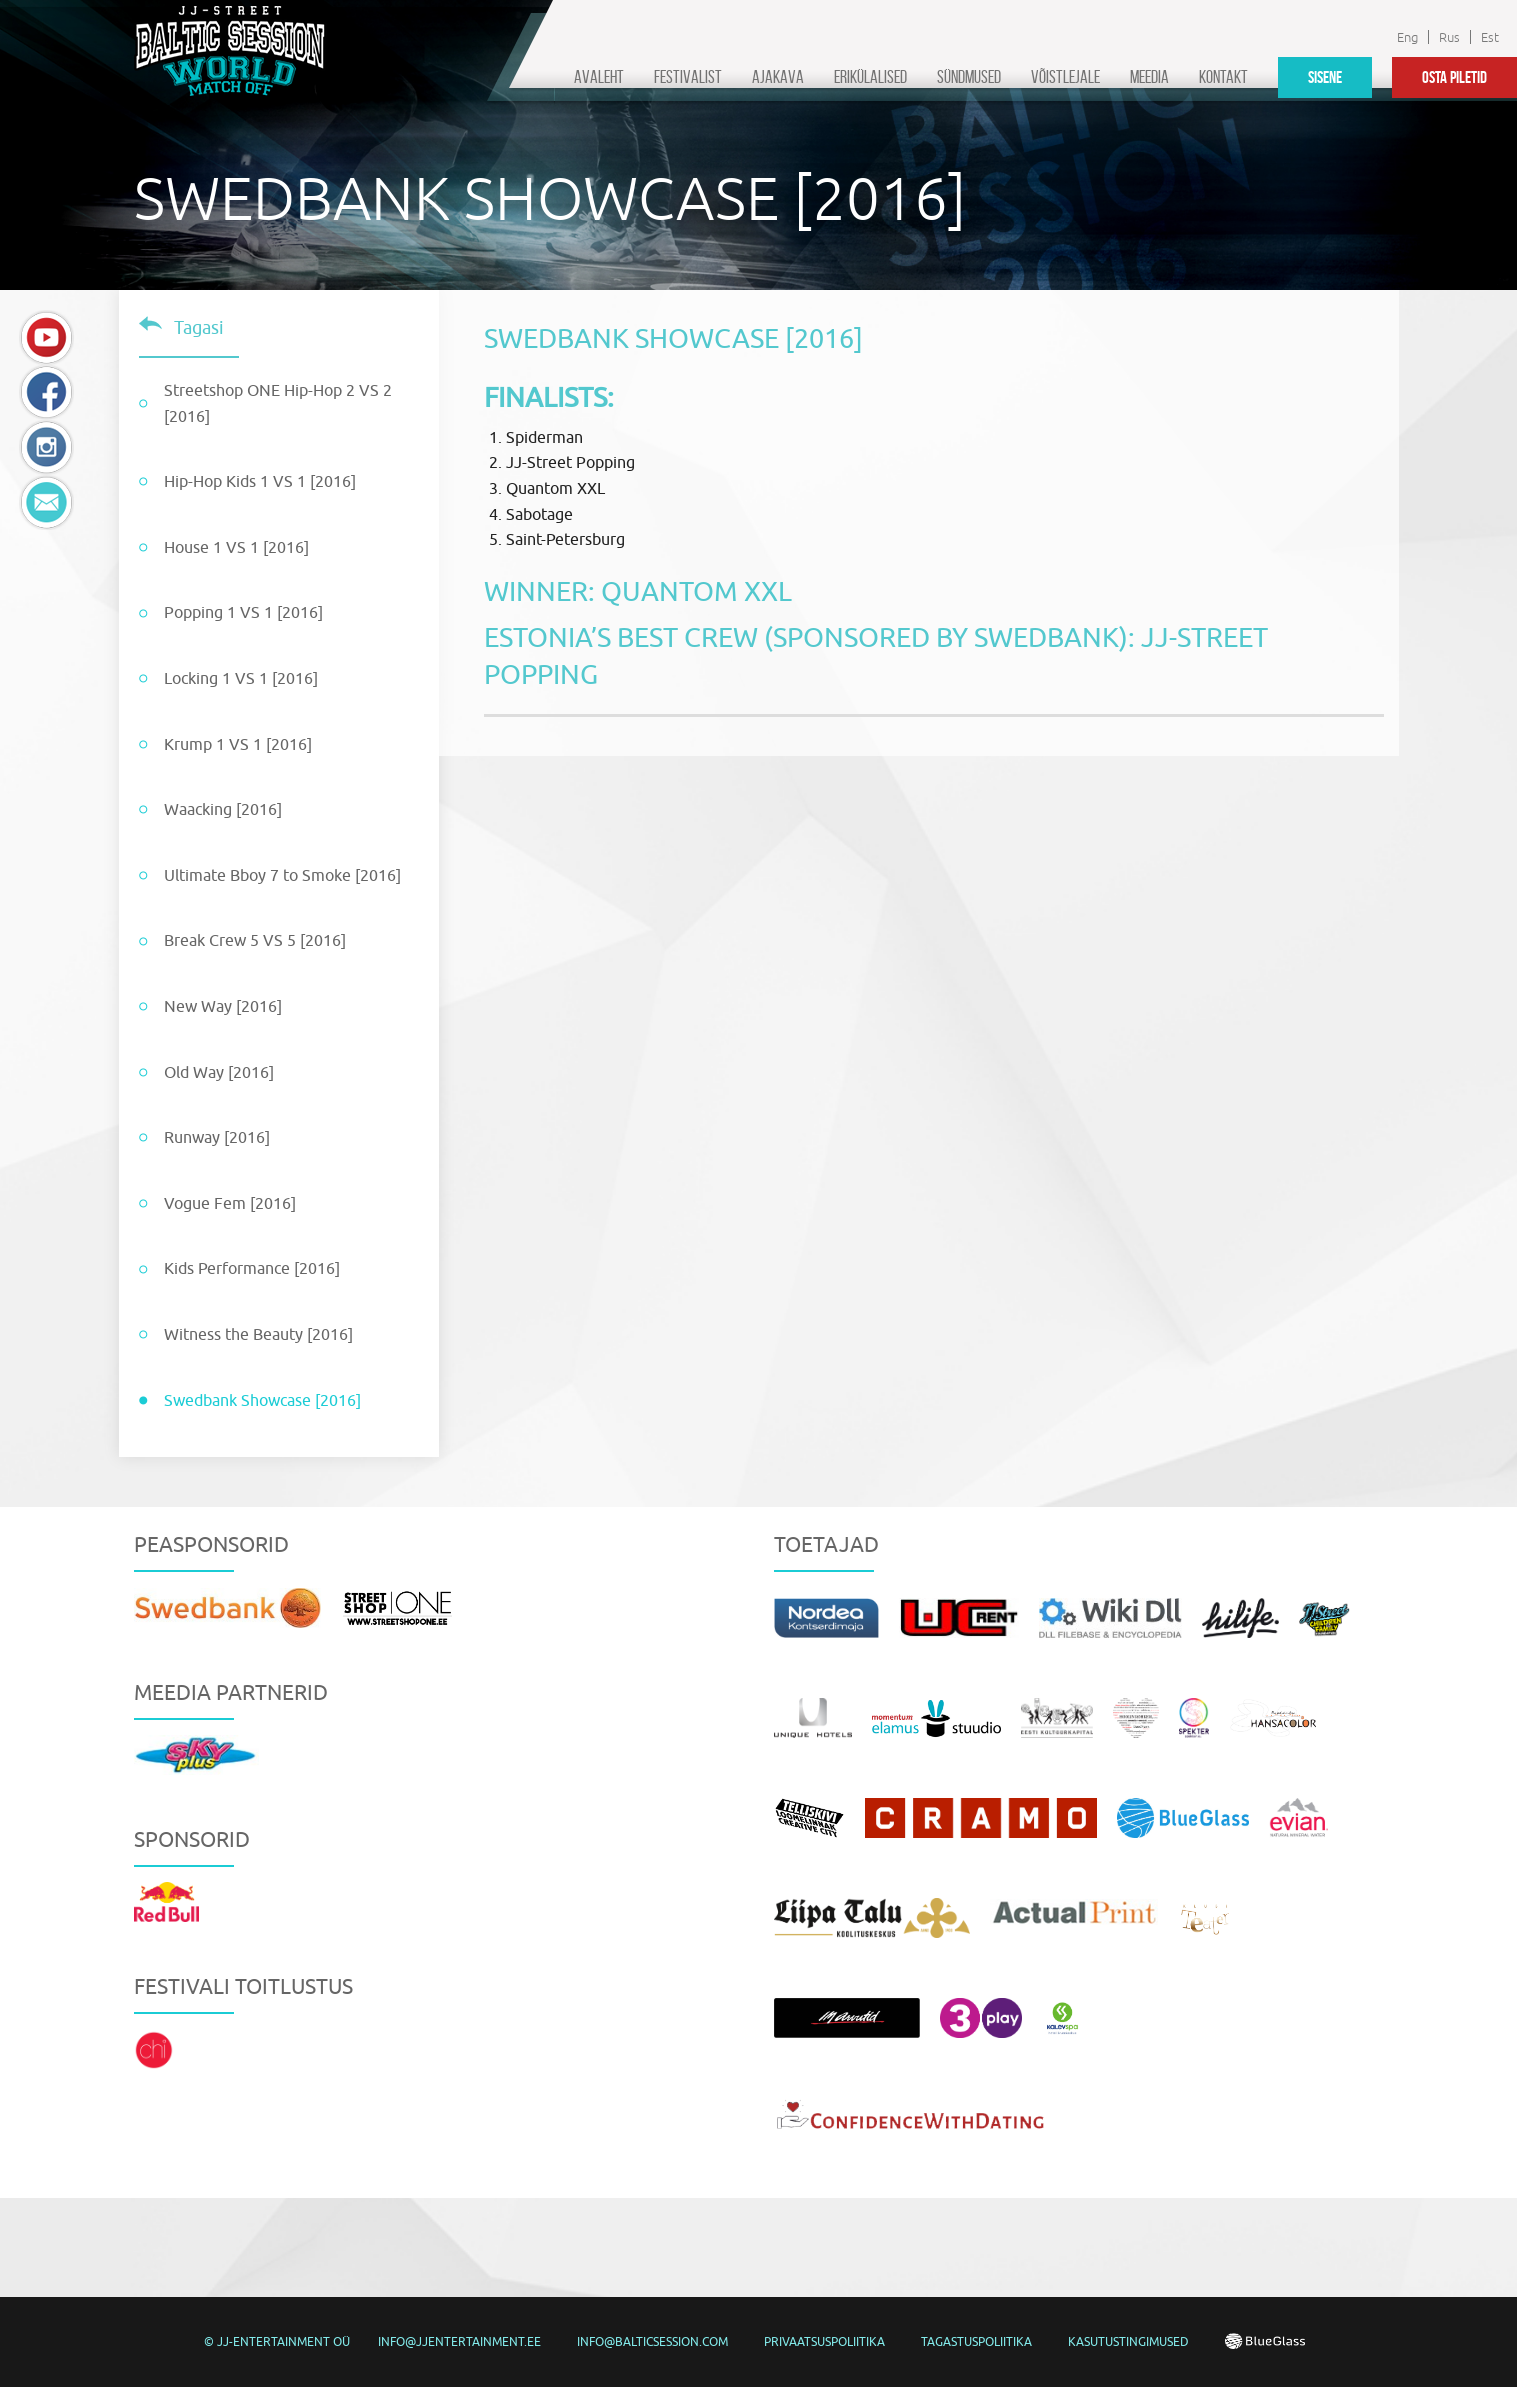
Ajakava (778, 77)
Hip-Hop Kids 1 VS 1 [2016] (260, 481)
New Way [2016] (223, 1006)
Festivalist (688, 77)
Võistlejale (1065, 77)
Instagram (46, 447)
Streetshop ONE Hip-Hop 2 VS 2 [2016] (278, 403)
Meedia (1149, 77)
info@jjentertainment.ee (459, 2341)
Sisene (1325, 77)
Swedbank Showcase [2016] (262, 1400)
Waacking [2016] (223, 809)
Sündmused (969, 77)
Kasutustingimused (1128, 2341)
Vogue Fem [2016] (230, 1203)
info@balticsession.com (652, 2341)
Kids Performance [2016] (252, 1268)
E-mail (46, 502)
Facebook (46, 392)
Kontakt (1223, 77)
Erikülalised (870, 77)
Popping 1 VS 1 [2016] (243, 612)
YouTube (46, 337)
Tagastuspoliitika (976, 2341)
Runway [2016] (217, 1137)
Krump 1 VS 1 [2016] (238, 744)
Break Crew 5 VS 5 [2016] (255, 940)
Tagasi (199, 327)
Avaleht (599, 77)
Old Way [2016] (219, 1072)
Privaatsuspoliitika (824, 2341)
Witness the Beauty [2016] (258, 1334)
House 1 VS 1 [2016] (236, 547)
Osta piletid (1454, 77)
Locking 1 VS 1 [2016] (241, 678)
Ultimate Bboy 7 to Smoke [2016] (282, 875)
